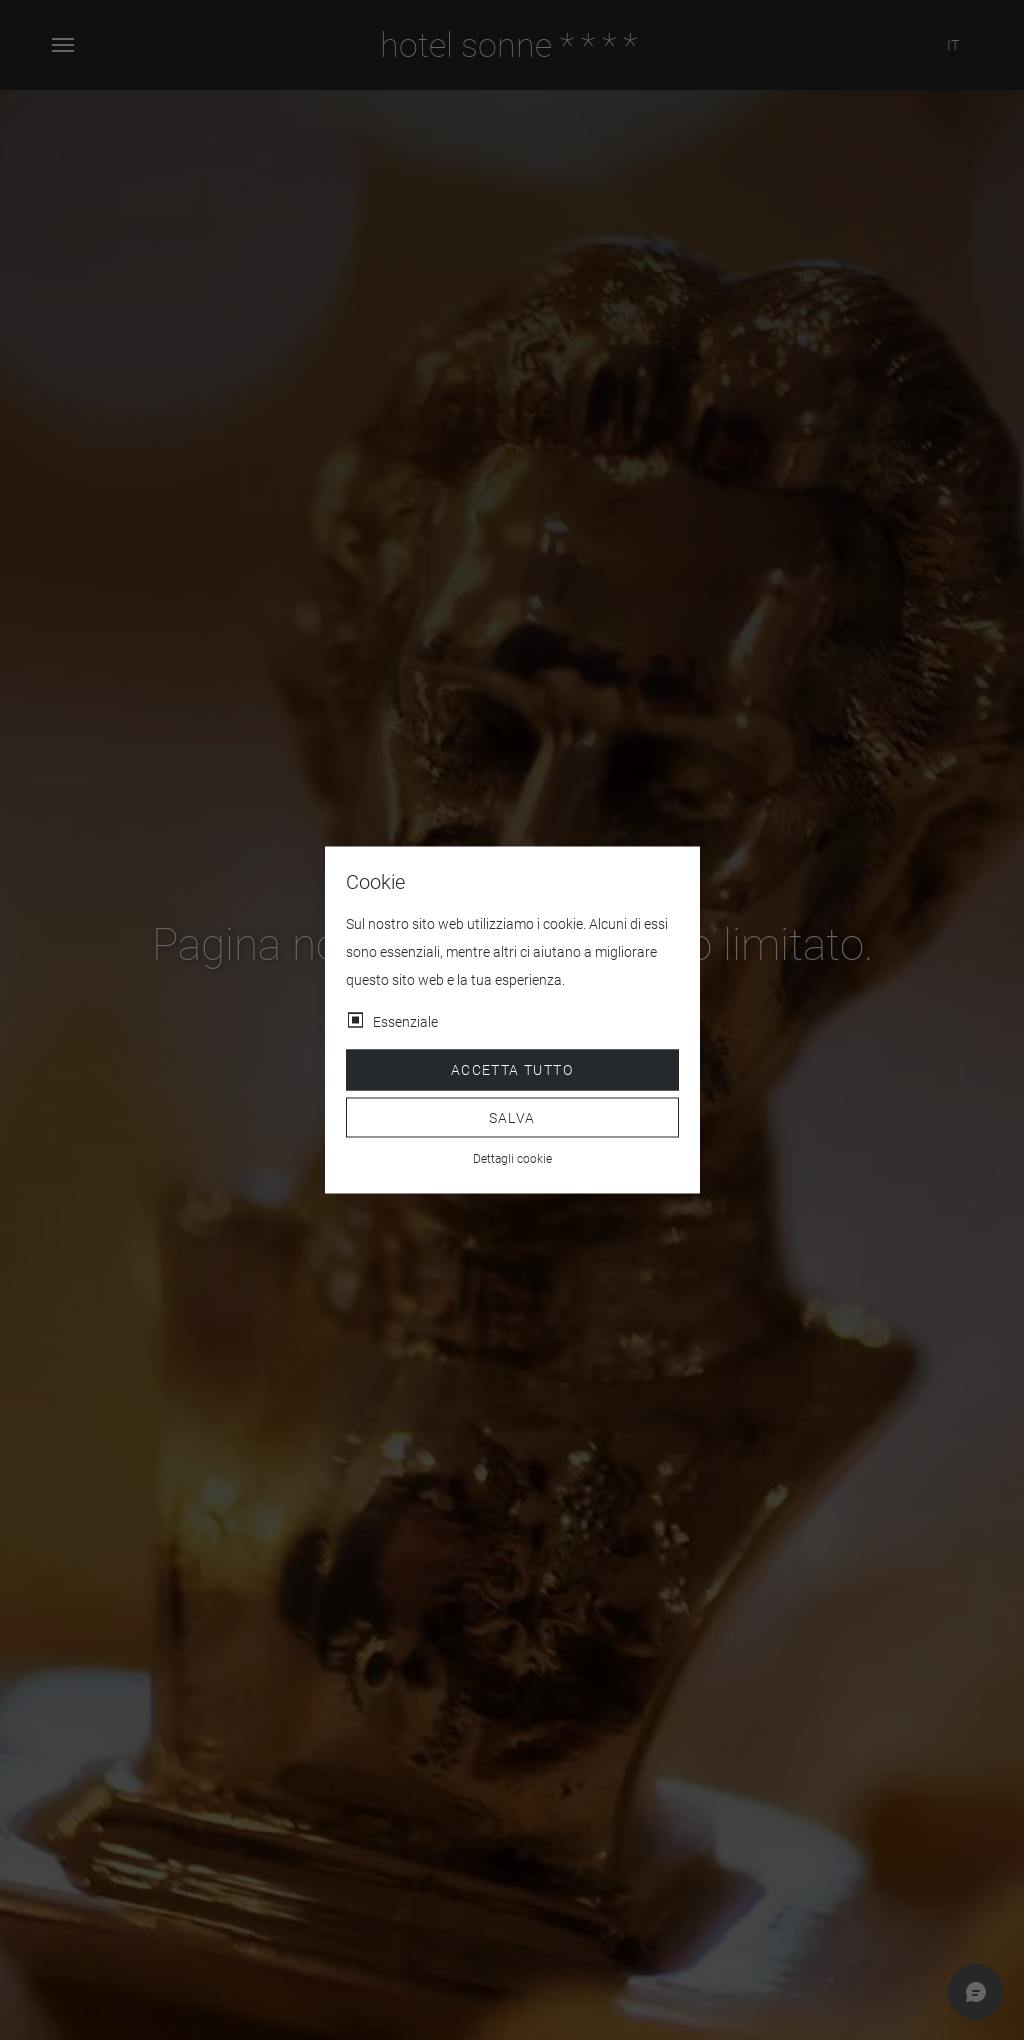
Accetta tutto (512, 1070)
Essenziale (405, 1022)
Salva (512, 1117)
